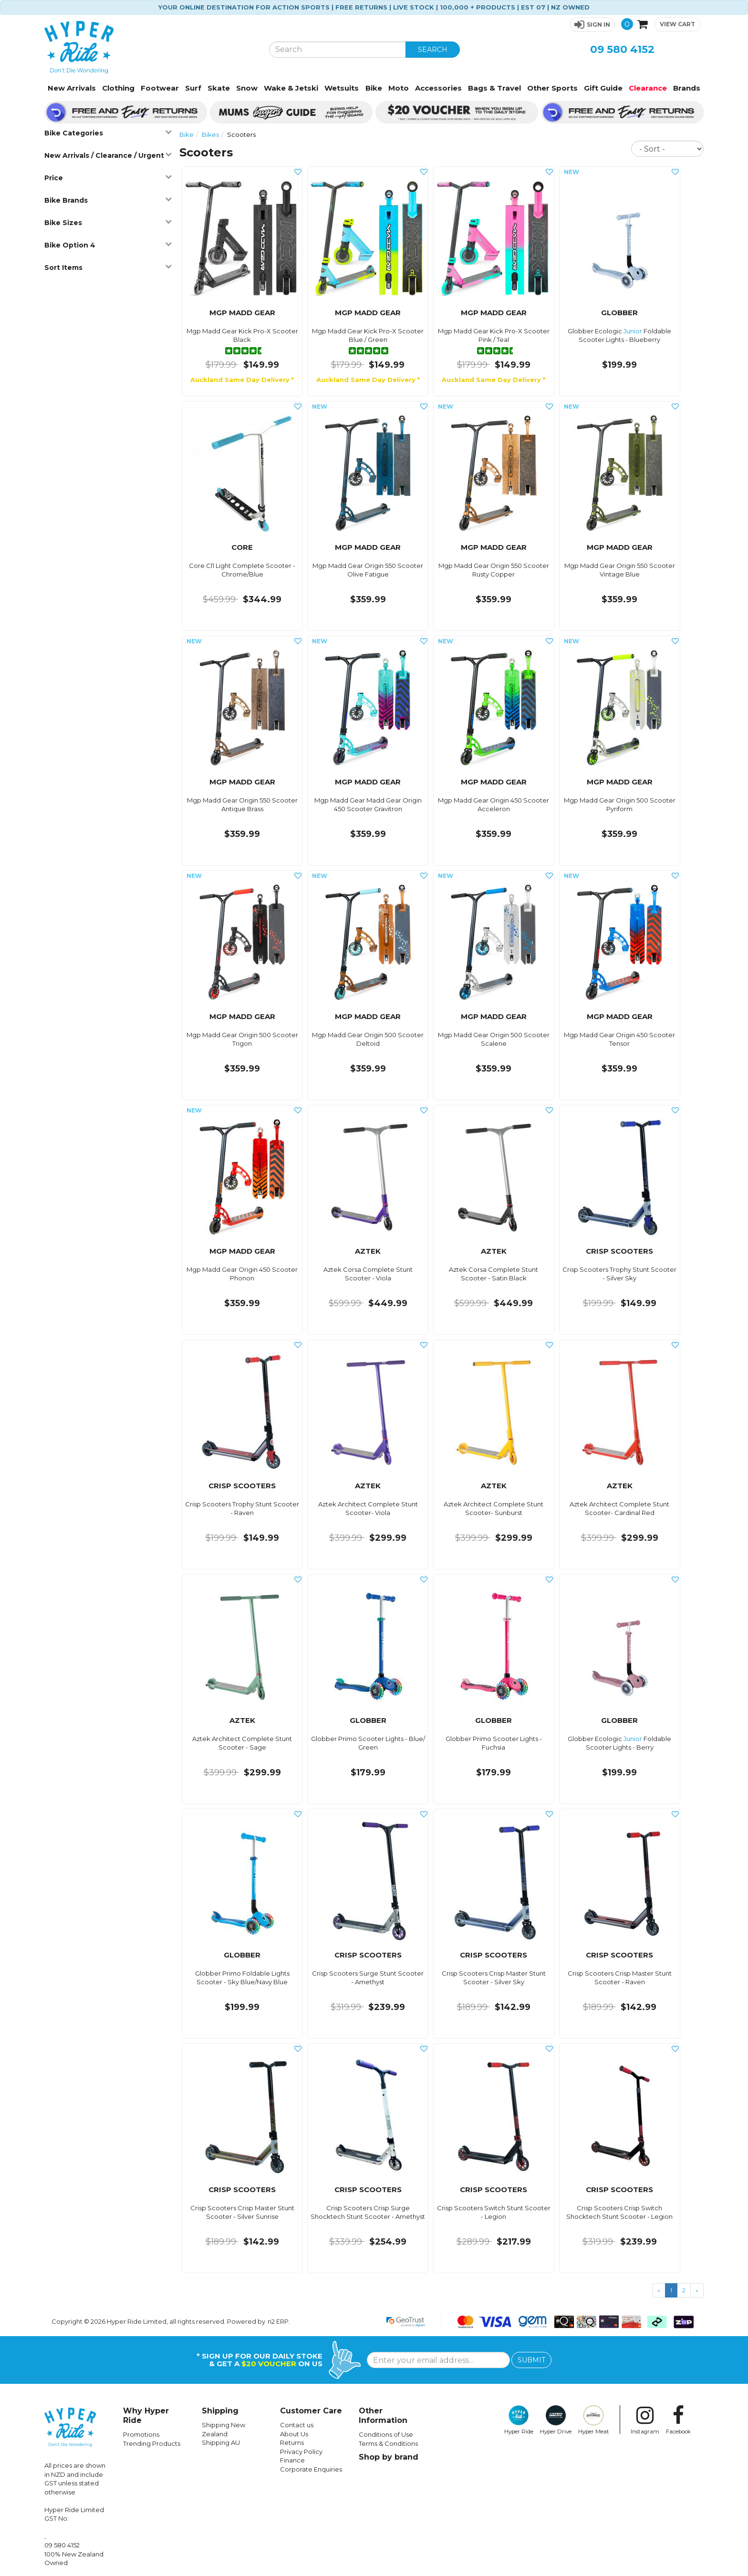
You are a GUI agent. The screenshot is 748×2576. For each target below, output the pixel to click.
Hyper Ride (518, 2420)
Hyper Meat (593, 2420)
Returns (292, 2442)
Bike (373, 88)
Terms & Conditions (388, 2443)
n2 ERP (278, 2321)
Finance (292, 2460)
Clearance (648, 88)
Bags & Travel (494, 88)
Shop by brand (388, 2457)
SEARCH (432, 49)
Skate (219, 88)
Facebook (678, 2420)
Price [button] (107, 177)
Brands (686, 88)
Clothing (118, 88)
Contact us (296, 2425)
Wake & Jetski (291, 88)
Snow (247, 88)
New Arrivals (72, 88)
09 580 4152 (622, 49)
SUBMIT (531, 2360)
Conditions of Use (386, 2434)
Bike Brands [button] (107, 200)
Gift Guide (603, 88)
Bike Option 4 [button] (107, 244)
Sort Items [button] (107, 267)
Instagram (645, 2420)
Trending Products (151, 2443)
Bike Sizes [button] (107, 222)
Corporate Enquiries (311, 2469)
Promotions (141, 2434)
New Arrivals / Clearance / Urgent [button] (107, 155)
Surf (193, 88)
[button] (592, 24)
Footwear (160, 88)
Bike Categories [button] (107, 132)
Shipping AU (221, 2442)
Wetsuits (341, 88)
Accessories (438, 88)
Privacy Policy (301, 2451)
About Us (294, 2434)
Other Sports (552, 88)
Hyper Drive (555, 2420)
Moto (398, 88)
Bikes (210, 134)
